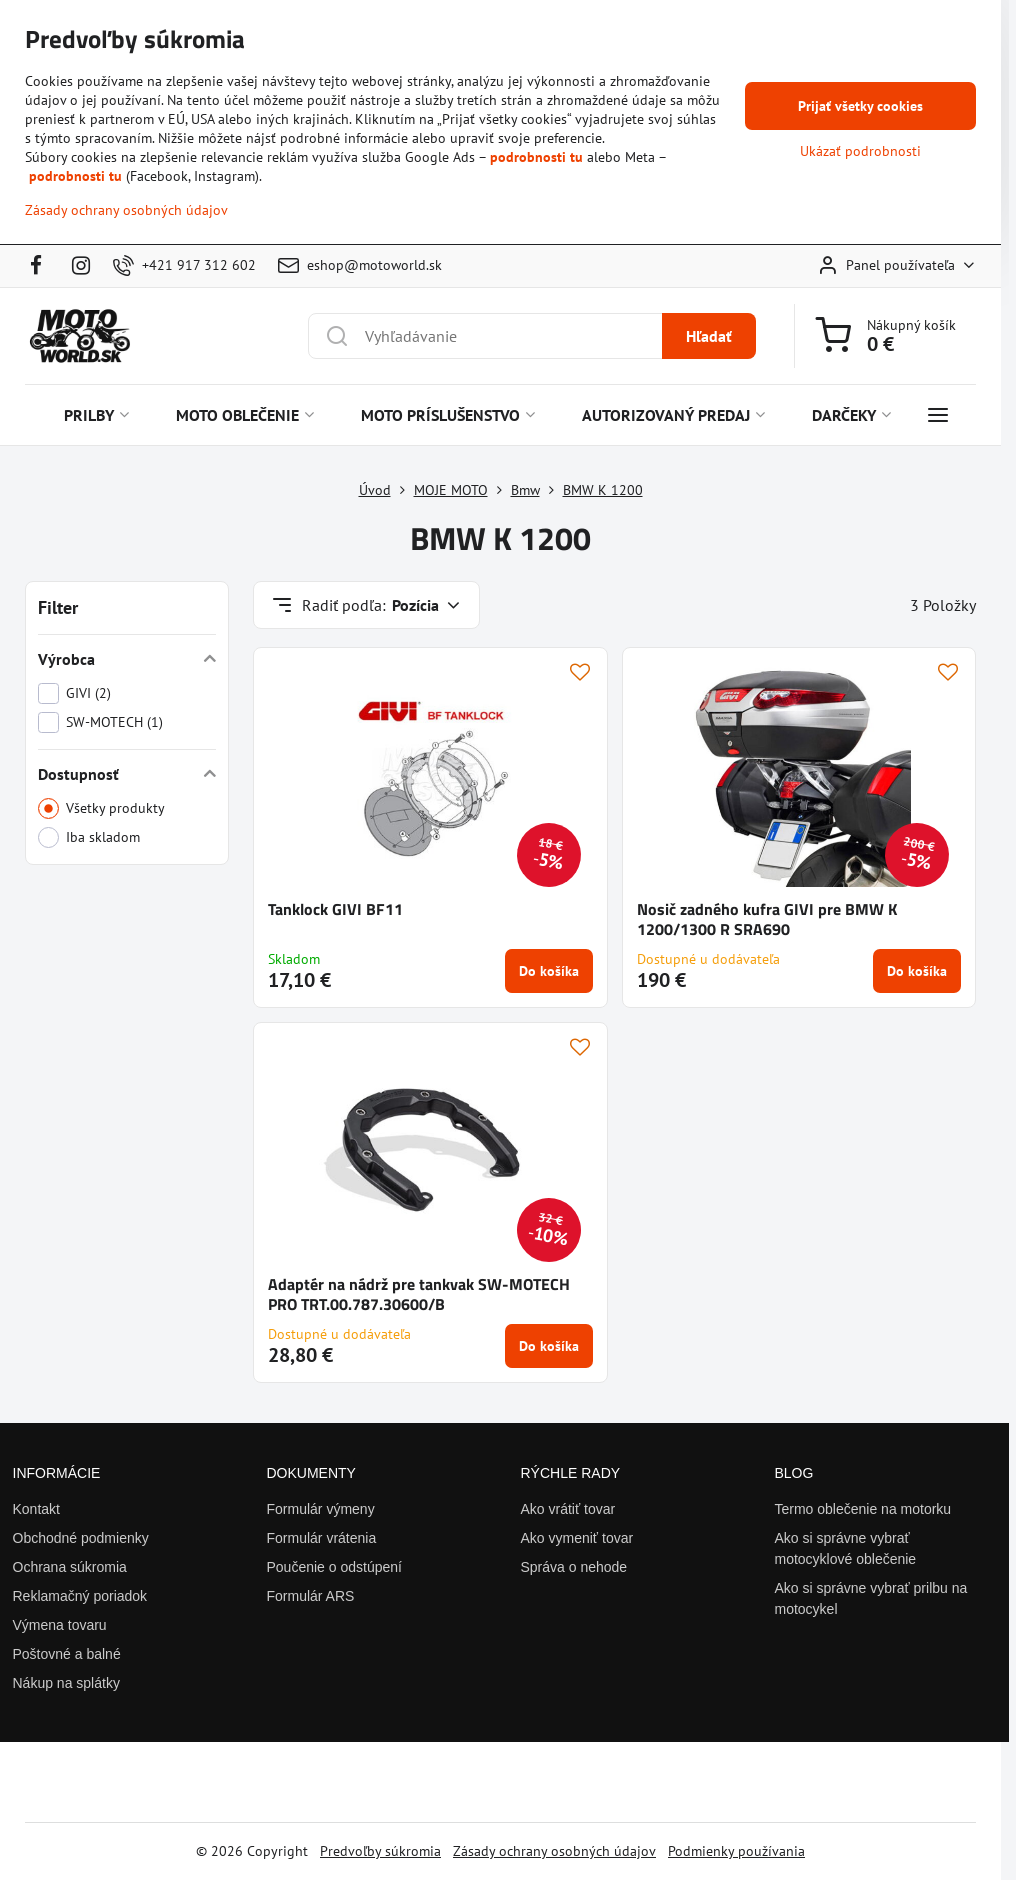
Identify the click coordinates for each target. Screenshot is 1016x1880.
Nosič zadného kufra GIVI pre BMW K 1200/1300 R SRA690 (767, 919)
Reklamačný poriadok (80, 1596)
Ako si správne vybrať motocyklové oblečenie (846, 1548)
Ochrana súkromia (70, 1567)
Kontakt (36, 1509)
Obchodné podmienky (81, 1538)
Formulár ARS (311, 1596)
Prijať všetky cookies (860, 106)
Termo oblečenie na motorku (863, 1509)
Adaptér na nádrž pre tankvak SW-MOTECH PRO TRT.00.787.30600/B (419, 1294)
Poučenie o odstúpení (334, 1567)
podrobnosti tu (536, 157)
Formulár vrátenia (322, 1538)
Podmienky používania (736, 1851)
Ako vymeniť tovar (577, 1538)
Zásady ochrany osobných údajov (554, 1851)
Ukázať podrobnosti (860, 151)
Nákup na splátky (66, 1683)
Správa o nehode (574, 1567)
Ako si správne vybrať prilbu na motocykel (871, 1598)
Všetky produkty (101, 808)
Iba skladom (89, 837)
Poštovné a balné (67, 1654)
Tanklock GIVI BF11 (335, 909)
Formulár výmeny (321, 1509)
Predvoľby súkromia (380, 1851)
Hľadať (709, 336)
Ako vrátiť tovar (568, 1509)
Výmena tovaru (60, 1625)
